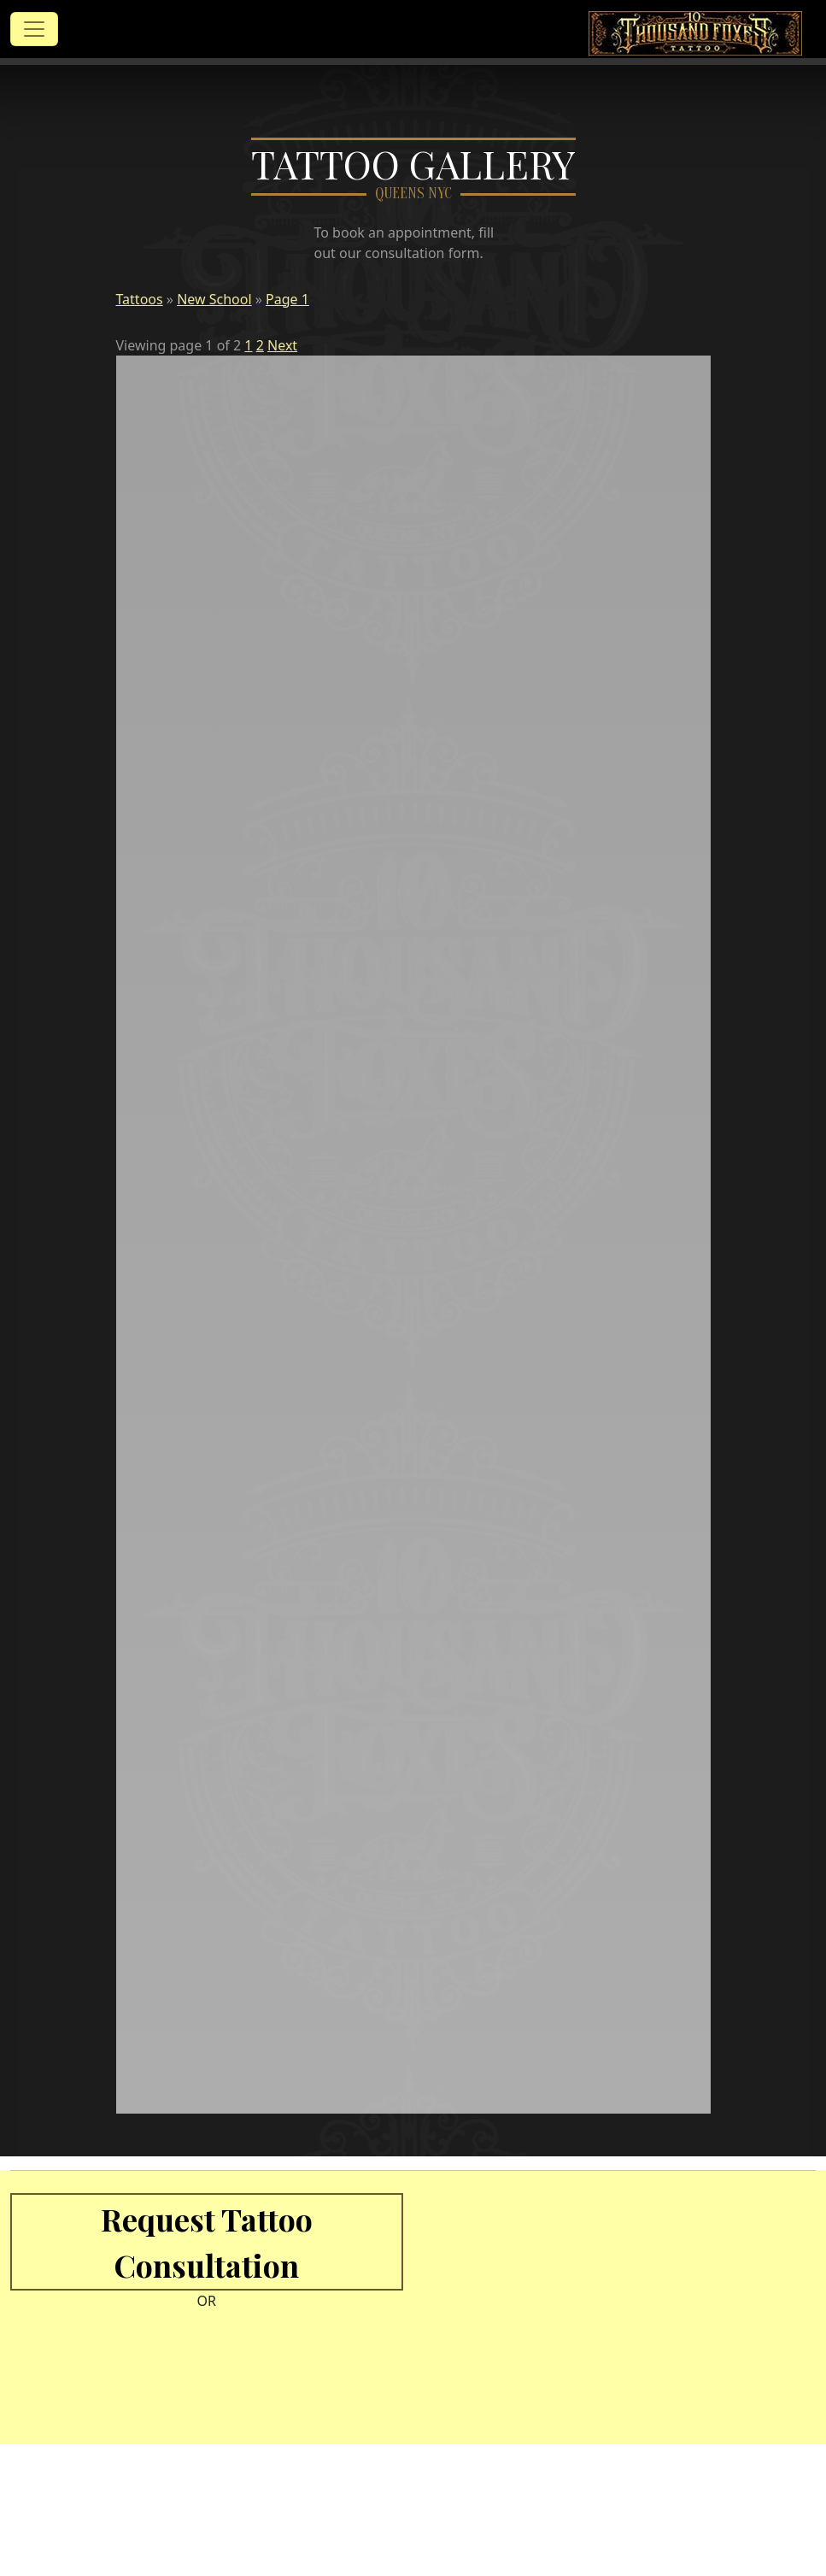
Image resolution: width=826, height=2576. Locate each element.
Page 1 (287, 299)
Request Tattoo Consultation (207, 2241)
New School (214, 299)
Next (282, 345)
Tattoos (139, 299)
